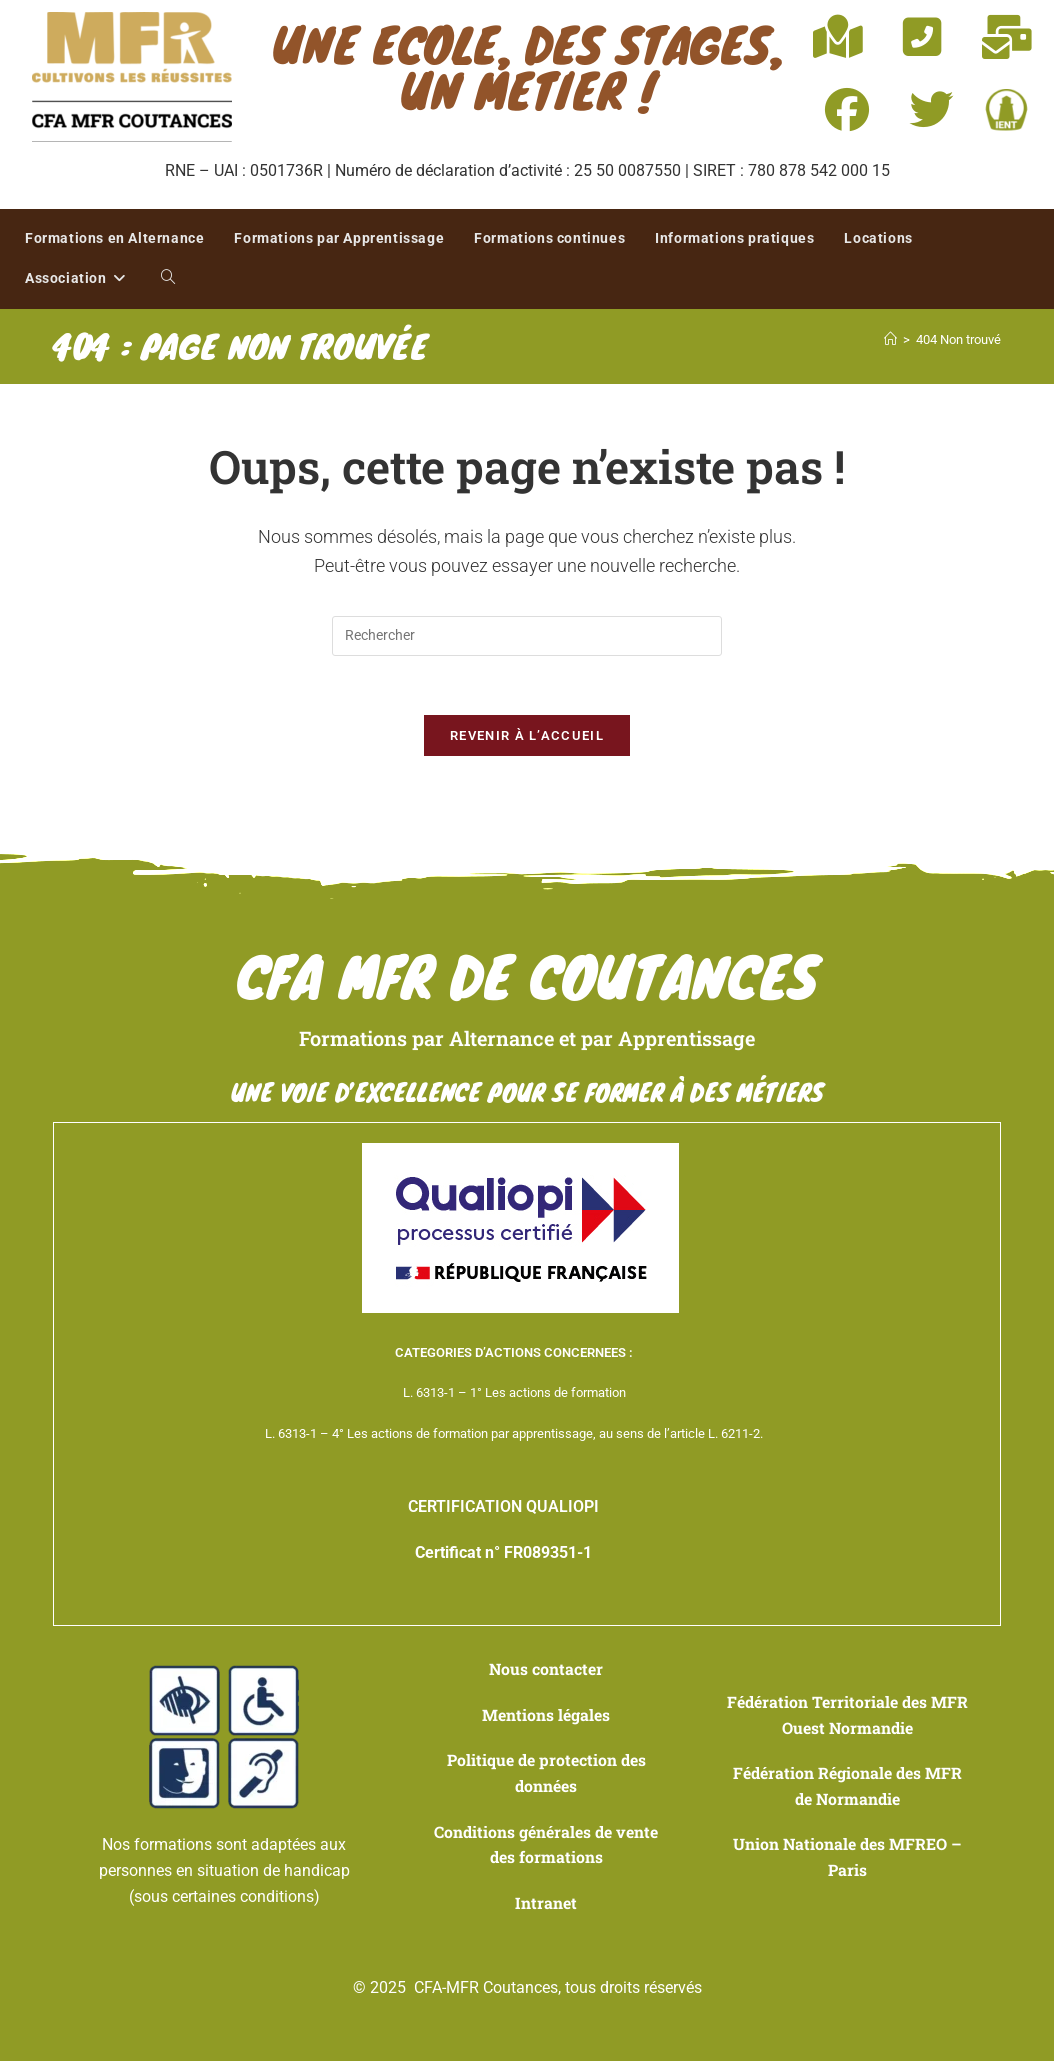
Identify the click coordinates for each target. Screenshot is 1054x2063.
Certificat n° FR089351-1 (503, 1554)
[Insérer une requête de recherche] (527, 636)
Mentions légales (546, 1716)
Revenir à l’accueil (527, 737)
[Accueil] (890, 339)
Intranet (546, 1904)
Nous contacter (546, 1671)
